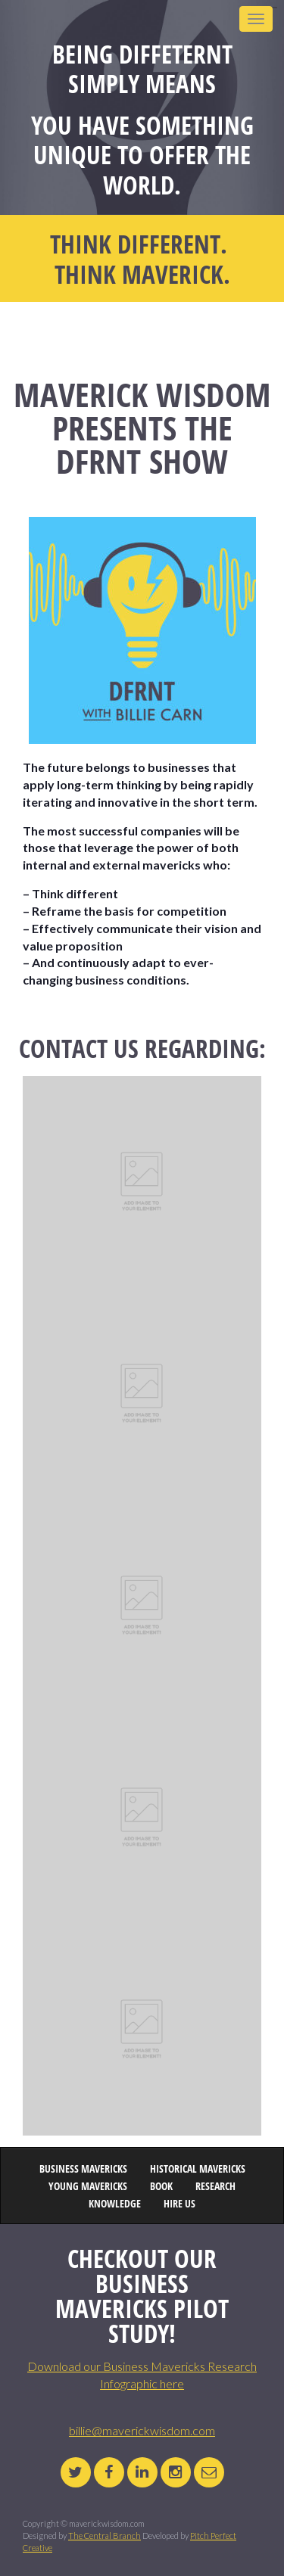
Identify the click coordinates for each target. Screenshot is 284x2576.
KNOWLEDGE (115, 2204)
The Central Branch (104, 2535)
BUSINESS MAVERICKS (83, 2169)
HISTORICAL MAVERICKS (197, 2169)
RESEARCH (215, 2186)
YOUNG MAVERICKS (87, 2186)
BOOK (161, 2186)
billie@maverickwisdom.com (142, 2430)
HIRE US (179, 2204)
